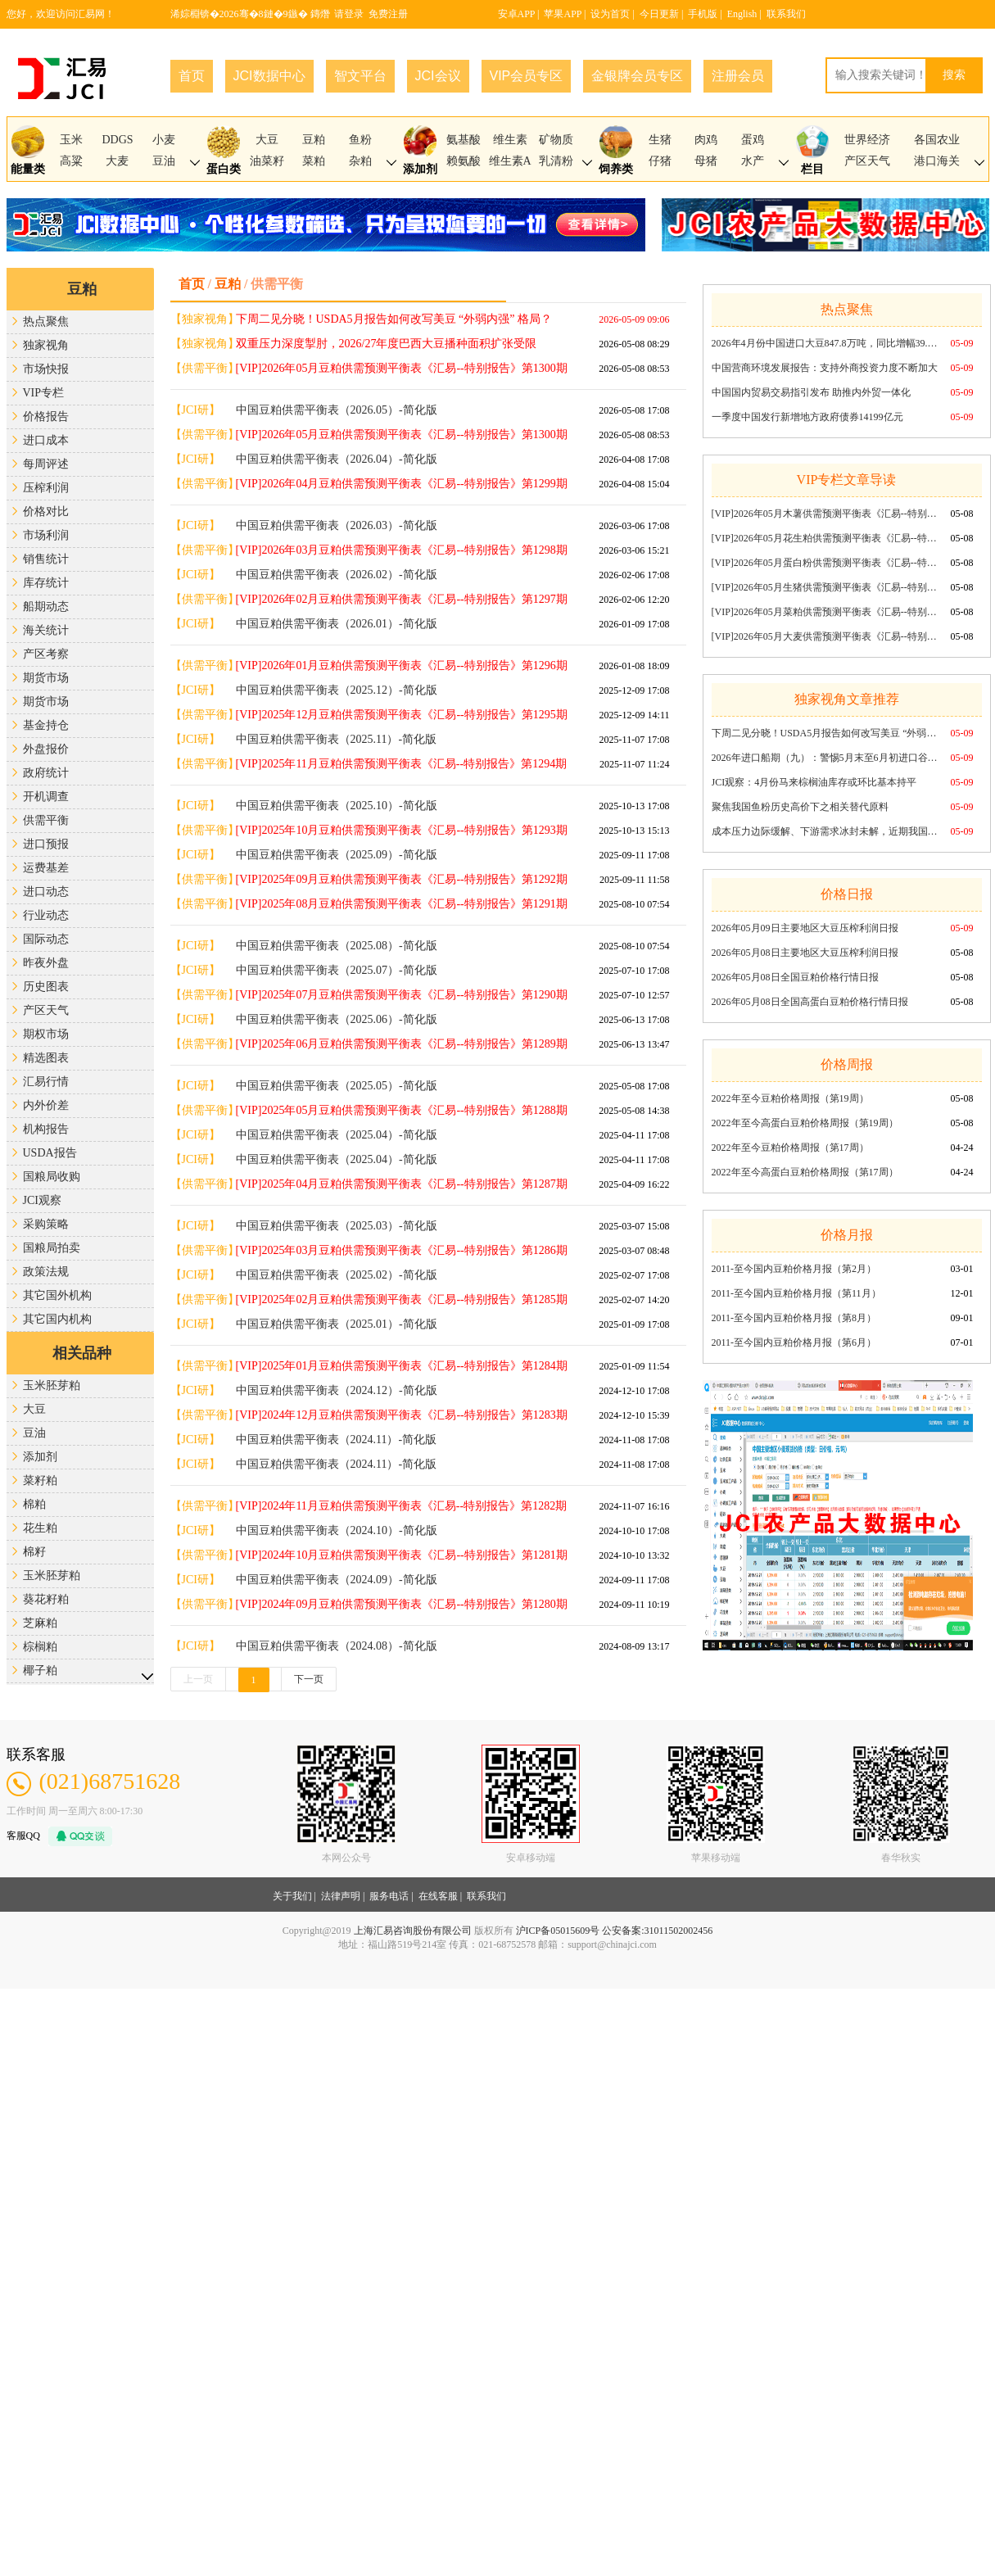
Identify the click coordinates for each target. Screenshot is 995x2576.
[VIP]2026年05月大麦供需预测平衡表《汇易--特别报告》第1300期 (826, 636)
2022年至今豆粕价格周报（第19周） (790, 1098)
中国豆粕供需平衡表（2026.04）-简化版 (336, 459)
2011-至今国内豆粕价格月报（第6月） (794, 1342)
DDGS (117, 140)
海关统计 (46, 630)
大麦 (117, 161)
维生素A (510, 161)
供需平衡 (46, 820)
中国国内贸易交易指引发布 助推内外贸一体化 (811, 392)
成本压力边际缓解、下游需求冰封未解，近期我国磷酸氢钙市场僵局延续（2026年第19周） (826, 831)
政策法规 (46, 1271)
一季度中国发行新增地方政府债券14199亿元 (807, 417)
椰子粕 (40, 1670)
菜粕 (313, 161)
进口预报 (46, 844)
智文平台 (360, 76)
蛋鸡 (752, 140)
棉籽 (34, 1552)
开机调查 (46, 796)
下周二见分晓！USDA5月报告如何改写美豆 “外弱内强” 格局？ (826, 733)
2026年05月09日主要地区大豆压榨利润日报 (805, 928)
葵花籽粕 (46, 1599)
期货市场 (46, 678)
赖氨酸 (463, 161)
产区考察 (46, 654)
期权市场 (46, 1034)
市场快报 (46, 369)
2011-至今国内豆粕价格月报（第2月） (794, 1268)
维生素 (510, 140)
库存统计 (46, 583)
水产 (752, 161)
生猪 (660, 140)
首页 (192, 76)
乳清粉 (556, 161)
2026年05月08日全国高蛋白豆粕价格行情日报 (810, 1001)
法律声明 (340, 1896)
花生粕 (40, 1528)
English (742, 14)
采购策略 (46, 1224)
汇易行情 (46, 1081)
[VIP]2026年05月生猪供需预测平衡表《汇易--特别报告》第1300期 (826, 587)
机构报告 (46, 1129)
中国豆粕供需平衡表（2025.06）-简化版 (336, 1019)
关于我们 (292, 1896)
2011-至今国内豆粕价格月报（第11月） (796, 1293)
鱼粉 (360, 140)
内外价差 (46, 1105)
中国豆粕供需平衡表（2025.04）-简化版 (336, 1135)
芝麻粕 (40, 1623)
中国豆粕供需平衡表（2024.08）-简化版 (336, 1646)
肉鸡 (705, 140)
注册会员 (738, 76)
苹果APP (562, 14)
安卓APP (517, 14)
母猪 (705, 161)
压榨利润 (46, 488)
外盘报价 (46, 749)
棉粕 (34, 1504)
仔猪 (660, 161)
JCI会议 (438, 76)
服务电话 (389, 1896)
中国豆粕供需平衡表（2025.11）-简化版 (336, 739)
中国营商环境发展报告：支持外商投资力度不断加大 (825, 367)
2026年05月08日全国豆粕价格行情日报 (795, 977)
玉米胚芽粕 (51, 1385)
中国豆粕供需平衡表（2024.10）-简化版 (336, 1530)
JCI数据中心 (269, 76)
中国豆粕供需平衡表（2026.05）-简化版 (336, 410)
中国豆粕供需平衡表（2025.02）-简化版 (336, 1275)
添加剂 (40, 1457)
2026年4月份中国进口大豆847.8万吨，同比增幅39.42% (826, 343)
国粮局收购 (51, 1176)
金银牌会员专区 (637, 76)
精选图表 (46, 1058)
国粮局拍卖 (51, 1248)
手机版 (702, 14)
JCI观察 (42, 1200)
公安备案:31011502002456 (657, 1930)
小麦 (163, 140)
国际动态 (46, 939)
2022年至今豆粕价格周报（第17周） (790, 1147)
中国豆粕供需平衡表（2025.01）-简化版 (336, 1324)
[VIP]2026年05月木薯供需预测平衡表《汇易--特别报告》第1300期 (826, 513)
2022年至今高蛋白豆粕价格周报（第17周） (805, 1172)
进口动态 (46, 891)
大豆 (267, 140)
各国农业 (937, 140)
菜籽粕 (40, 1480)
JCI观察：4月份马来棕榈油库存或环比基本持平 (814, 782)
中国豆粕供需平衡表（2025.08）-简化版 (336, 945)
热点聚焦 (46, 321)
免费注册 (388, 14)
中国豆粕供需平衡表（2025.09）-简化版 (336, 855)
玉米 (71, 140)
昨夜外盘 (46, 963)
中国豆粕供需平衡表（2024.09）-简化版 (336, 1579)
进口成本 (46, 440)
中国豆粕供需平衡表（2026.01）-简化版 (336, 624)
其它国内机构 (57, 1319)
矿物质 (556, 140)
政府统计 (46, 773)
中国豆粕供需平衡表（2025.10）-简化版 (336, 805)
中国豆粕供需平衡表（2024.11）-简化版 (336, 1439)
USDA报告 (50, 1153)
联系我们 (786, 14)
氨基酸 (463, 140)
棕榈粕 (40, 1647)
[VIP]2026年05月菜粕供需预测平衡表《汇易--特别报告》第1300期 (826, 612)
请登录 (349, 14)
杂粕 (360, 161)
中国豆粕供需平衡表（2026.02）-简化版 (336, 574)
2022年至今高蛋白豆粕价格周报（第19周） (805, 1123)
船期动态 (46, 606)
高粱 (71, 161)
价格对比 (46, 511)
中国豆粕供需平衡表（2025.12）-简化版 (336, 690)
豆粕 (313, 140)
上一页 (198, 1679)
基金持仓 (46, 725)
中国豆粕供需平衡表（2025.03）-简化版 (336, 1226)
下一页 (308, 1679)
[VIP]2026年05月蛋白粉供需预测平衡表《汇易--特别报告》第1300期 (826, 562)
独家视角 (46, 345)
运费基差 (46, 868)
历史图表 (46, 986)
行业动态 (46, 915)
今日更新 (659, 14)
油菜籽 (267, 161)
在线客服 (438, 1896)
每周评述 (46, 464)
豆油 (163, 161)
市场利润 (46, 535)
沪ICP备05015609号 (558, 1930)
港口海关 (937, 161)
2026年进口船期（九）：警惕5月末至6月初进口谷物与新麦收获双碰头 (826, 757)
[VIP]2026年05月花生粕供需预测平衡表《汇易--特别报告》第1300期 (826, 538)
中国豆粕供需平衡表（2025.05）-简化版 (336, 1086)
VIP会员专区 (526, 76)
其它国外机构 (57, 1295)
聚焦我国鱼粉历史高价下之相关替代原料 (800, 807)
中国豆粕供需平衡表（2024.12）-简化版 (336, 1390)
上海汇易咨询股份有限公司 (413, 1930)
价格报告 (46, 416)
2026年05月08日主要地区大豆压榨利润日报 (805, 952)
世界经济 (867, 140)
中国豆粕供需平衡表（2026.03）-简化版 (336, 525)
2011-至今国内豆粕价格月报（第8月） (794, 1318)
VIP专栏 (44, 393)
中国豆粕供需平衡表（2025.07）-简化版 (336, 970)
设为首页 (610, 14)
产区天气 (867, 161)
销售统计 (46, 559)
